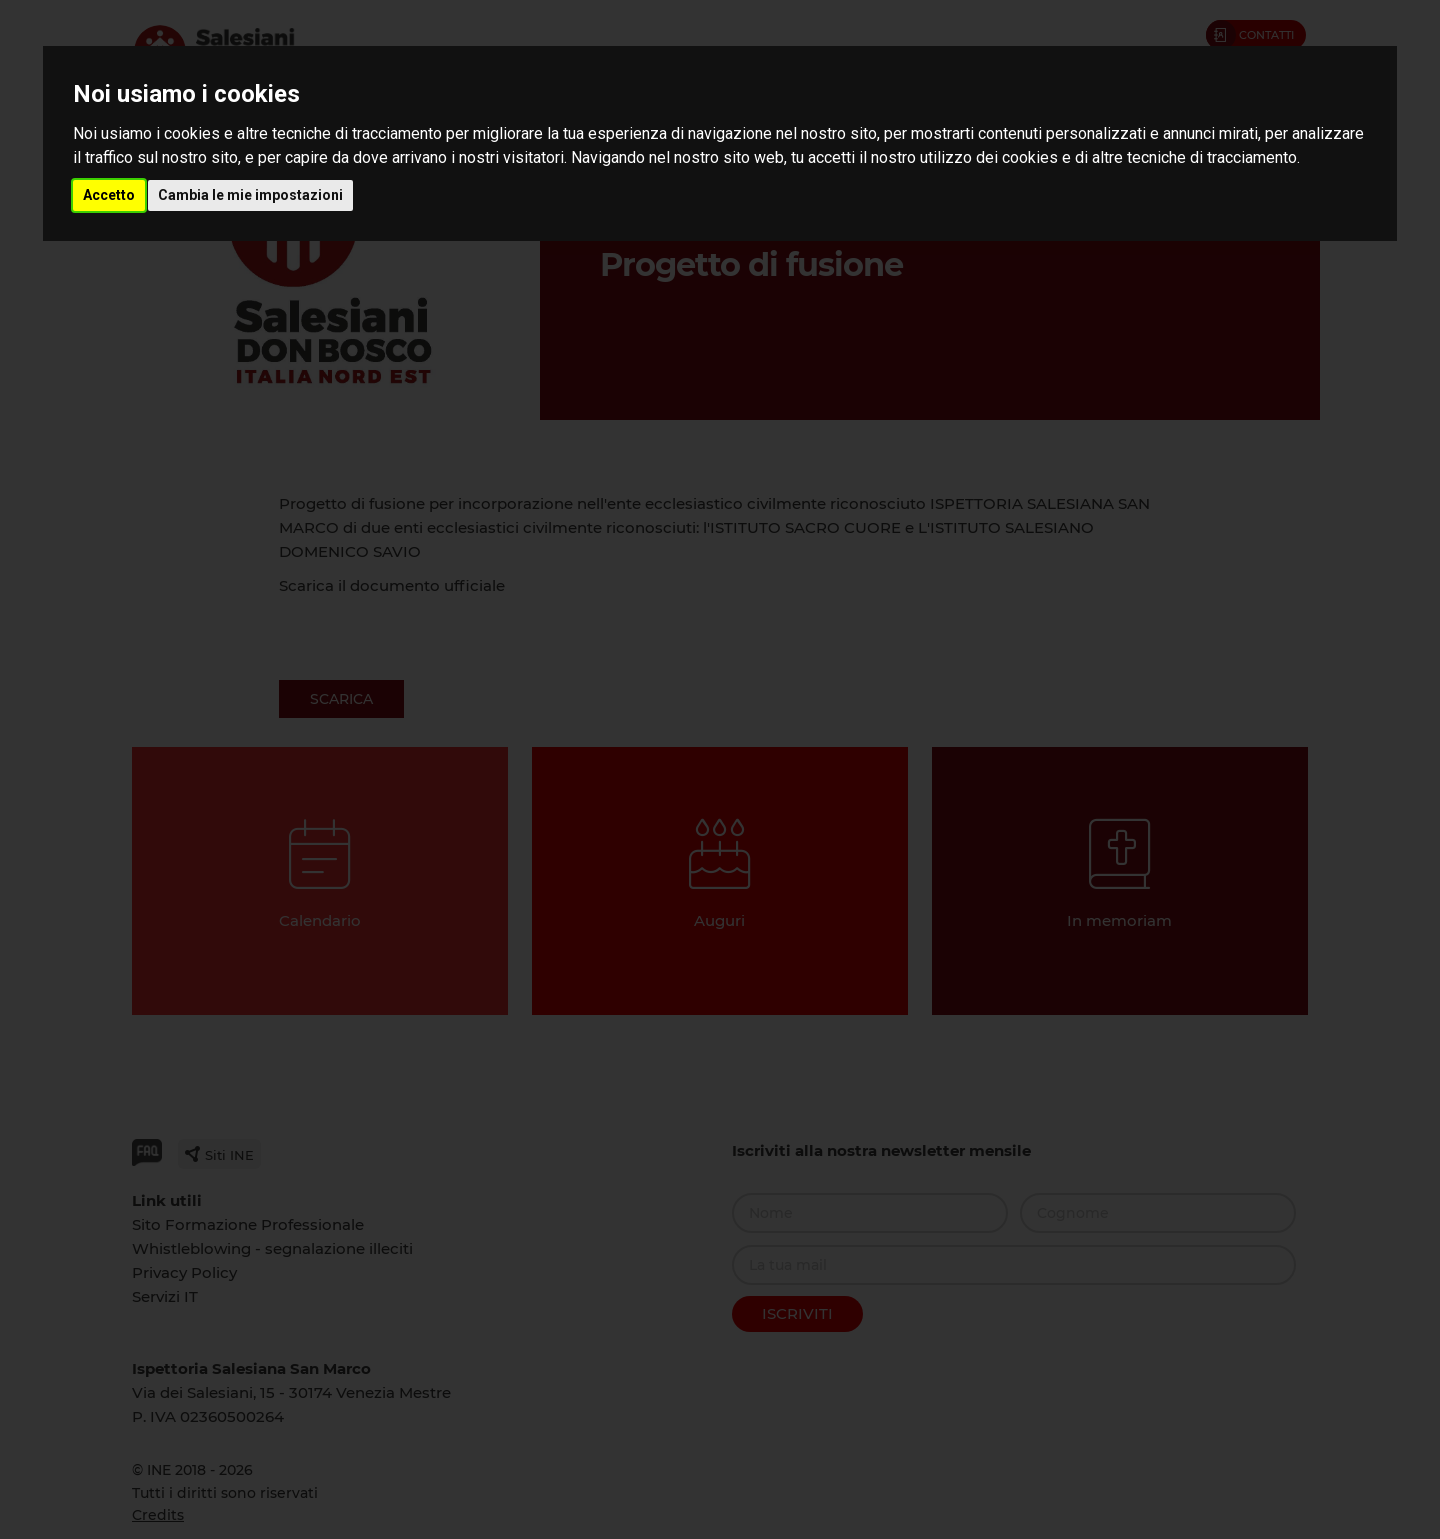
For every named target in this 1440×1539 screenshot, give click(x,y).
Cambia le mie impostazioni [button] (250, 195)
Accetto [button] (109, 195)
